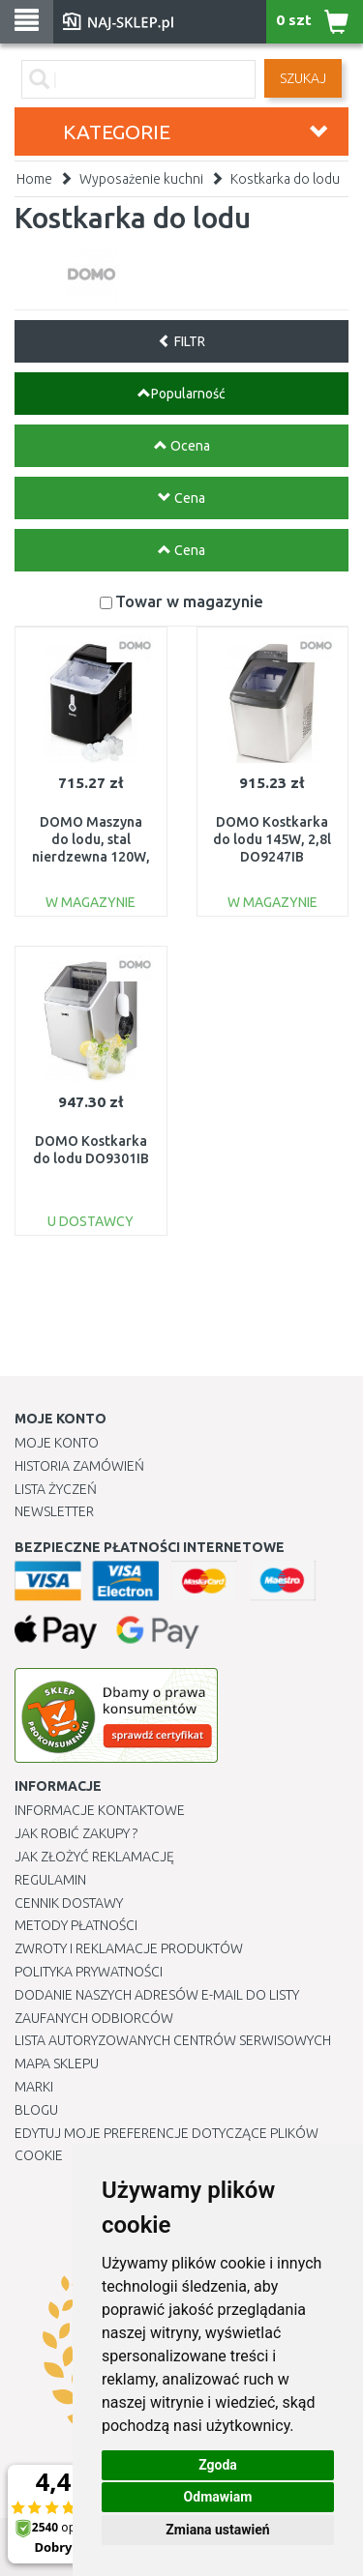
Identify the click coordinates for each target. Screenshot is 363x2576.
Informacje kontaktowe (100, 1810)
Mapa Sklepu (57, 2063)
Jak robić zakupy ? (76, 1833)
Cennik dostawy (69, 1903)
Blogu (36, 2110)
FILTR (181, 341)
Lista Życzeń (56, 1489)
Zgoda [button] (217, 2465)
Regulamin (50, 1880)
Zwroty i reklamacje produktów (129, 1948)
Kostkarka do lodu (285, 179)
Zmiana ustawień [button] (217, 2529)
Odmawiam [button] (218, 2496)
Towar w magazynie (189, 601)
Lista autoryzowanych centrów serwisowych (173, 2040)
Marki (34, 2086)
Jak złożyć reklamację (94, 1856)
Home (34, 179)
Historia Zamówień (79, 1466)
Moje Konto (57, 1442)
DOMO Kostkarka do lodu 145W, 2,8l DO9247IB (272, 839)
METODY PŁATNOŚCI (76, 1925)
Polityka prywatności (89, 1971)
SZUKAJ (303, 78)
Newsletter (54, 1511)
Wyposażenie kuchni (141, 179)
